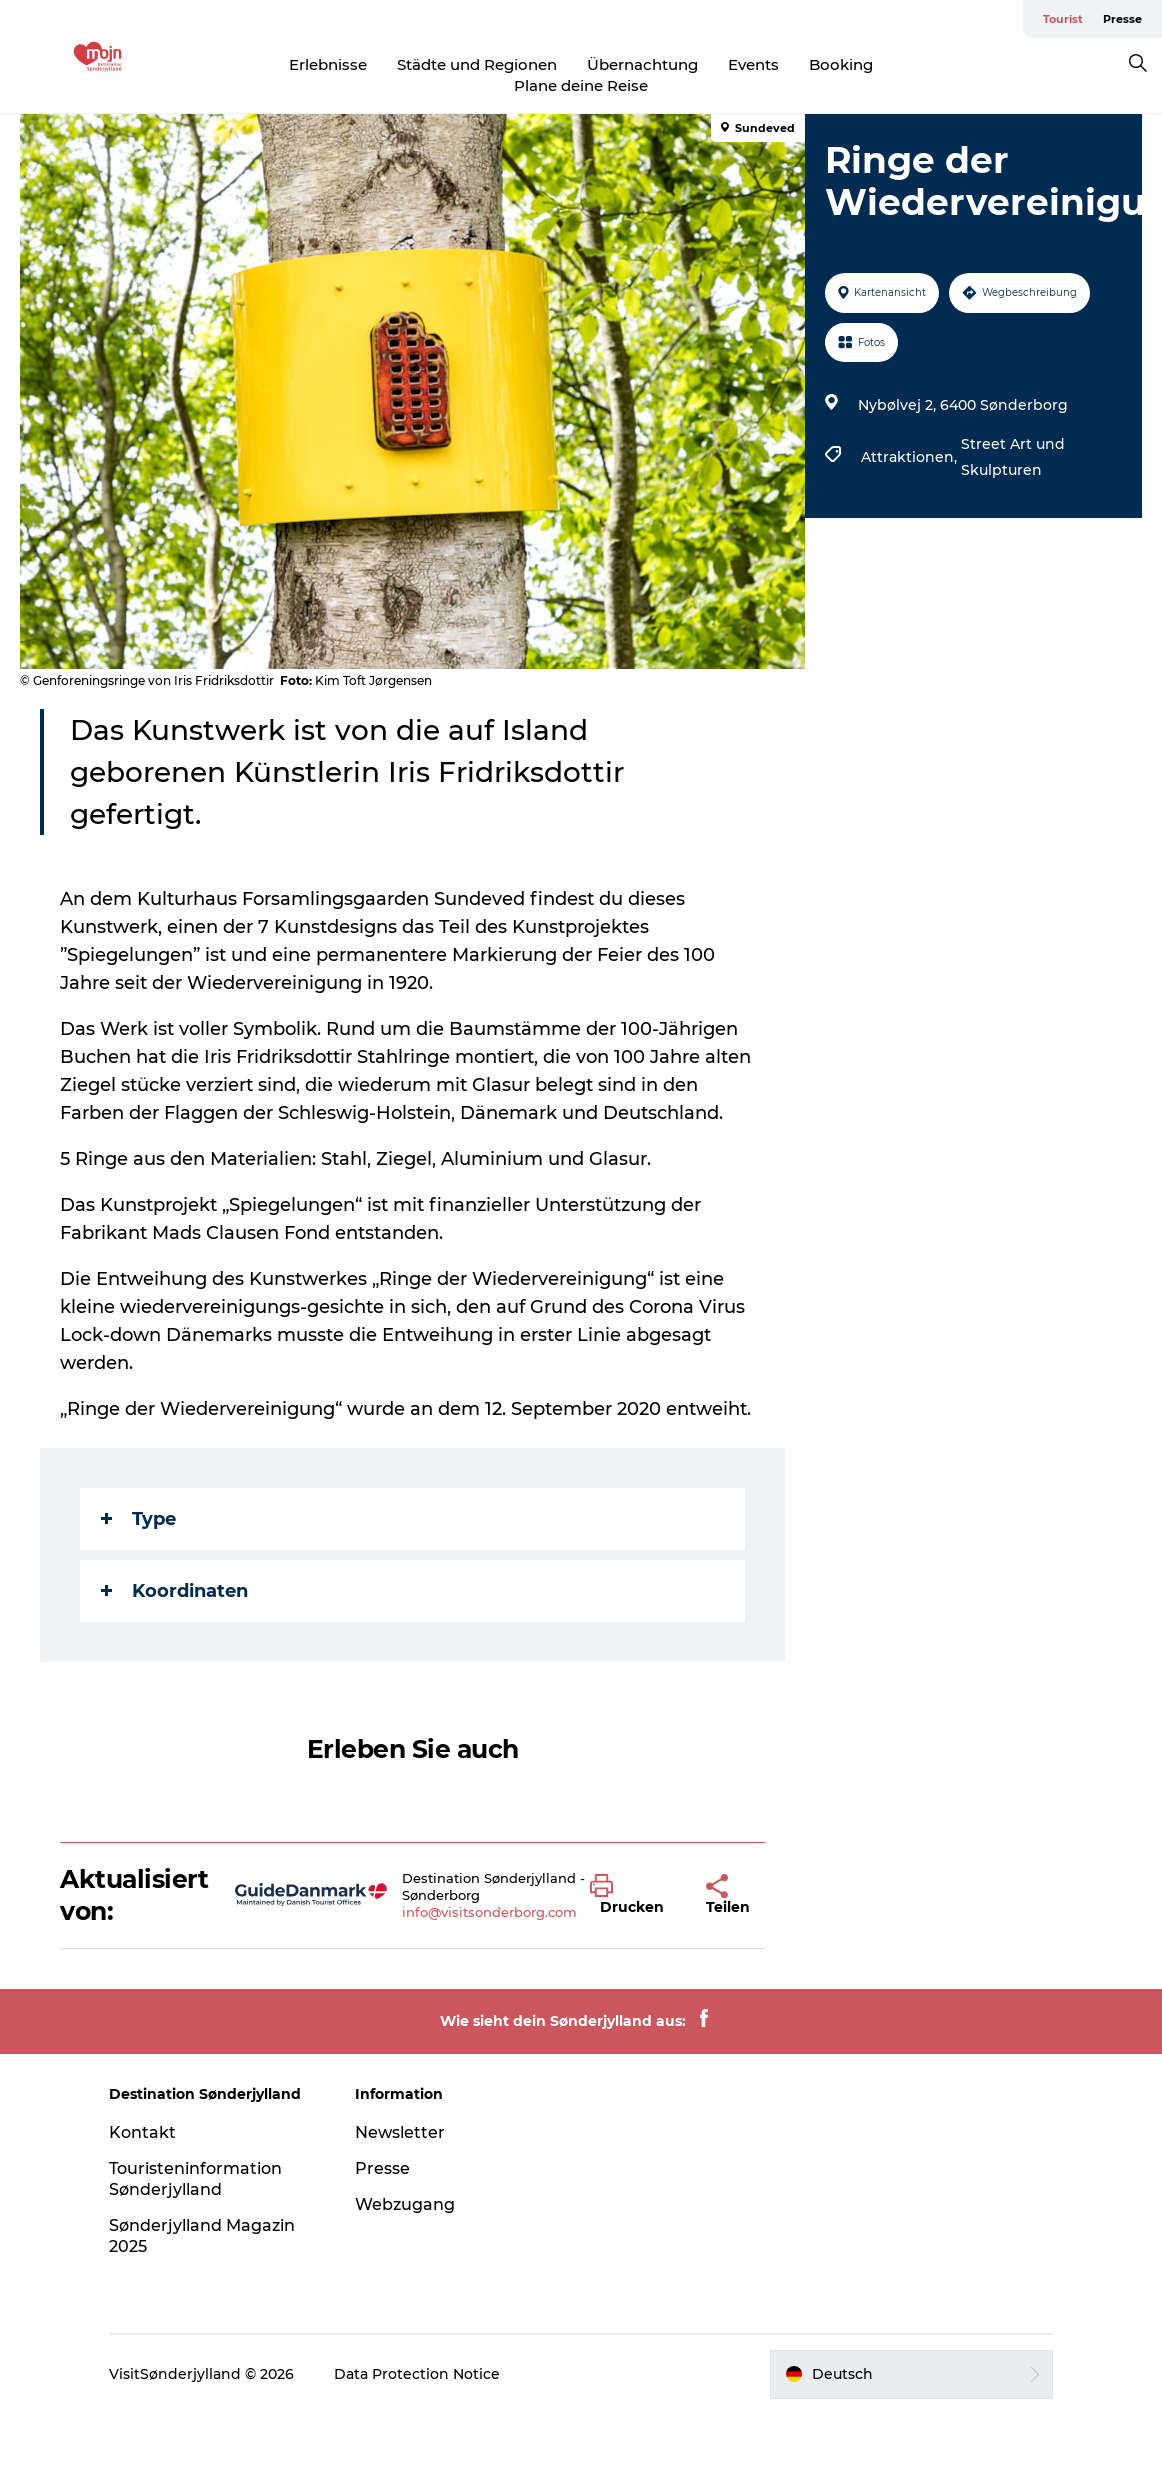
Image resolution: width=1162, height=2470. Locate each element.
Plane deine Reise (581, 85)
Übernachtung (642, 64)
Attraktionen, (911, 457)
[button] (633, 1895)
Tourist (1063, 19)
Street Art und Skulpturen (1013, 457)
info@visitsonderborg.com (489, 1912)
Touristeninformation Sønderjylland (195, 2179)
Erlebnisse (328, 64)
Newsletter (400, 2132)
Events (753, 64)
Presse (1122, 19)
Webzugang (405, 2204)
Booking (841, 64)
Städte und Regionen (477, 64)
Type (138, 1519)
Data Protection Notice (417, 2374)
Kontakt (142, 2132)
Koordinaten (174, 1591)
